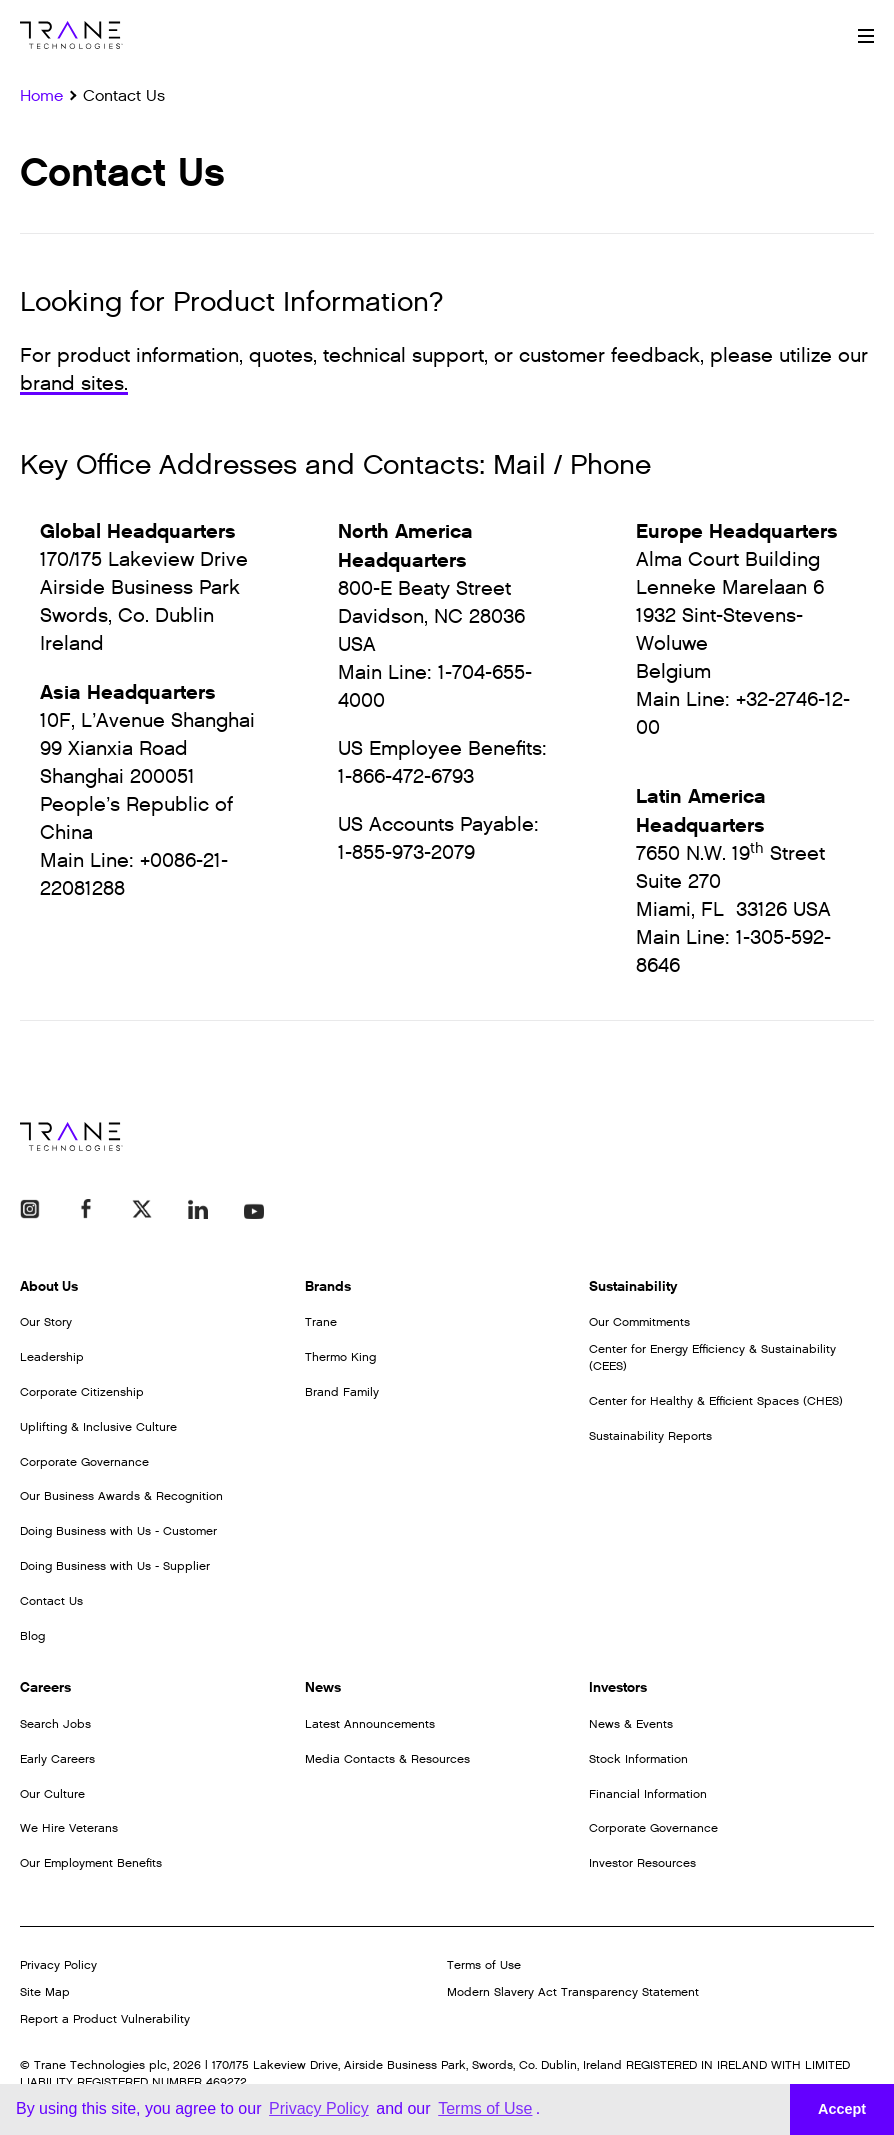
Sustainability (633, 1286)
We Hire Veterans (69, 1828)
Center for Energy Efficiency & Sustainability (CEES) (712, 1357)
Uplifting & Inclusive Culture (98, 1427)
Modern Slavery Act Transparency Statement (573, 1992)
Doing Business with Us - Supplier (115, 1566)
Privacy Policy (58, 1965)
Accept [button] (842, 2109)
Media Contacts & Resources (387, 1759)
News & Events (631, 1724)
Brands (328, 1286)
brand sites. (74, 384)
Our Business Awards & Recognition (121, 1496)
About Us (49, 1286)
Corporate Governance (84, 1462)
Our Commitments (639, 1322)
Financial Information (648, 1794)
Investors (618, 1687)
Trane (321, 1322)
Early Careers (57, 1759)
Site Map (45, 1992)
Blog (32, 1636)
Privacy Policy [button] (319, 2108)
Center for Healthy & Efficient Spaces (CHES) (716, 1401)
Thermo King (340, 1357)
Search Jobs (55, 1724)
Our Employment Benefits (91, 1863)
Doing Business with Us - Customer (118, 1531)
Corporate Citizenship (82, 1392)
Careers (45, 1687)
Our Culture (52, 1794)
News (323, 1687)
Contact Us (51, 1601)
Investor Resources (642, 1863)
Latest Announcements (370, 1724)
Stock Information (638, 1759)
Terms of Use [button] (485, 2108)
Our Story (46, 1322)
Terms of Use (484, 1965)
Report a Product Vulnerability (105, 2019)
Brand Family (342, 1392)
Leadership (52, 1357)
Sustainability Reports (650, 1436)
